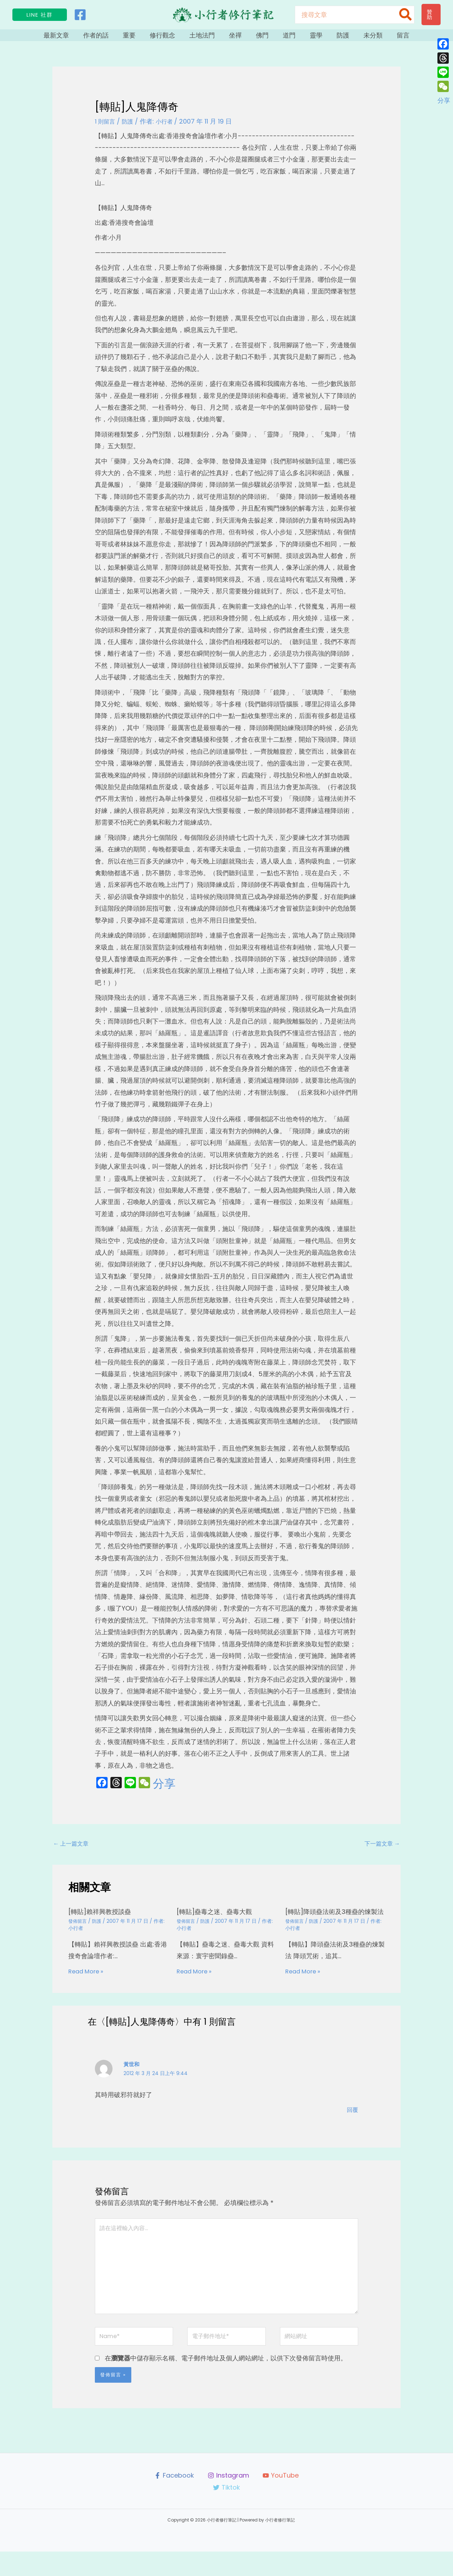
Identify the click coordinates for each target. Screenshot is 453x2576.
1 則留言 (106, 127)
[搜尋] (406, 14)
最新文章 (75, 38)
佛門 (260, 38)
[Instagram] (228, 2500)
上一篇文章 (73, 1850)
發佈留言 (78, 1928)
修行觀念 (171, 38)
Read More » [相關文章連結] (87, 1977)
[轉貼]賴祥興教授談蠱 (103, 1919)
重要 (141, 38)
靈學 (307, 38)
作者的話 (112, 38)
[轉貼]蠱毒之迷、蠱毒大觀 (219, 1919)
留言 (383, 38)
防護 (330, 38)
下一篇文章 (380, 1850)
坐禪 (237, 38)
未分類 (357, 38)
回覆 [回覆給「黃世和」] (351, 2123)
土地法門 (207, 38)
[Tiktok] (226, 2512)
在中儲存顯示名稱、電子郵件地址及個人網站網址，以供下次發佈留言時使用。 (226, 2382)
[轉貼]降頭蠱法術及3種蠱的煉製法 (332, 1922)
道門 (283, 38)
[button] (39, 14)
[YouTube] (281, 2500)
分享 (164, 1789)
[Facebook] (80, 14)
